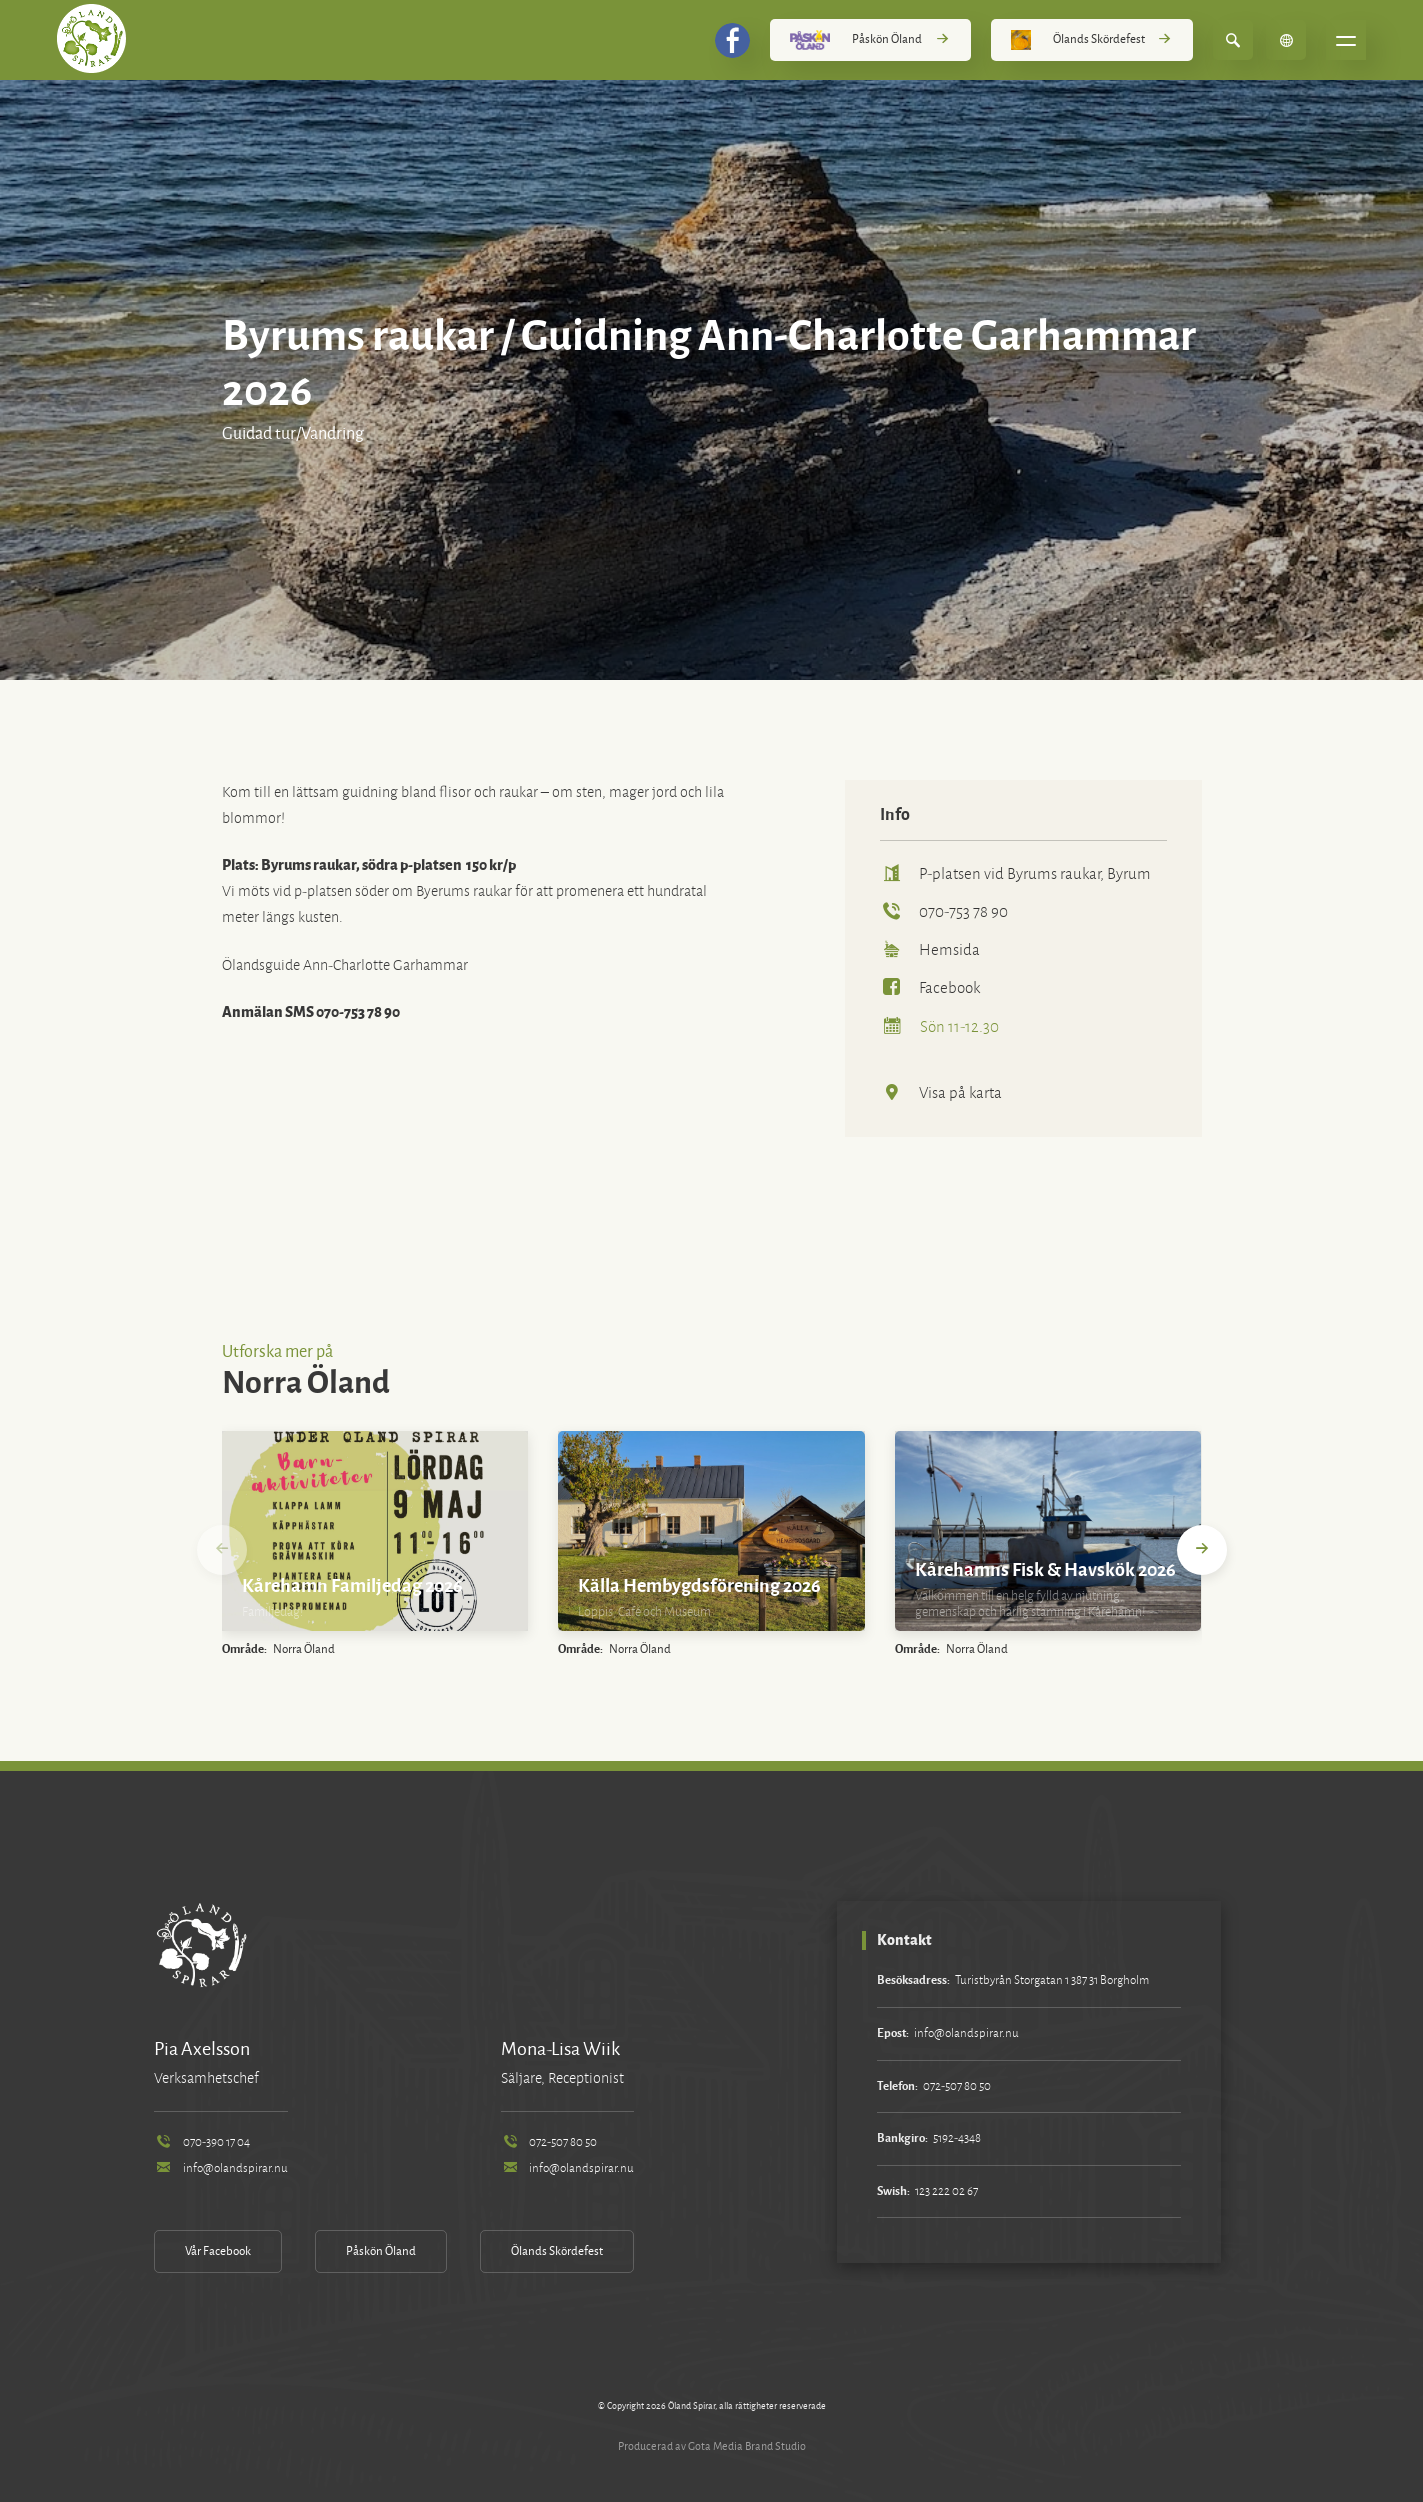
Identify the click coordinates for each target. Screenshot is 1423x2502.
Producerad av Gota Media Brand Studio (712, 2446)
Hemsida (930, 949)
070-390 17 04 (201, 2142)
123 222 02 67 (946, 2191)
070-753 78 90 (944, 911)
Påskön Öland (870, 40)
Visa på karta (941, 1092)
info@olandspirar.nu (220, 2168)
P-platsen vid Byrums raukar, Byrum (1015, 873)
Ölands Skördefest (1092, 40)
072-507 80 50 (549, 2142)
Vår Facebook (218, 2251)
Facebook (930, 987)
